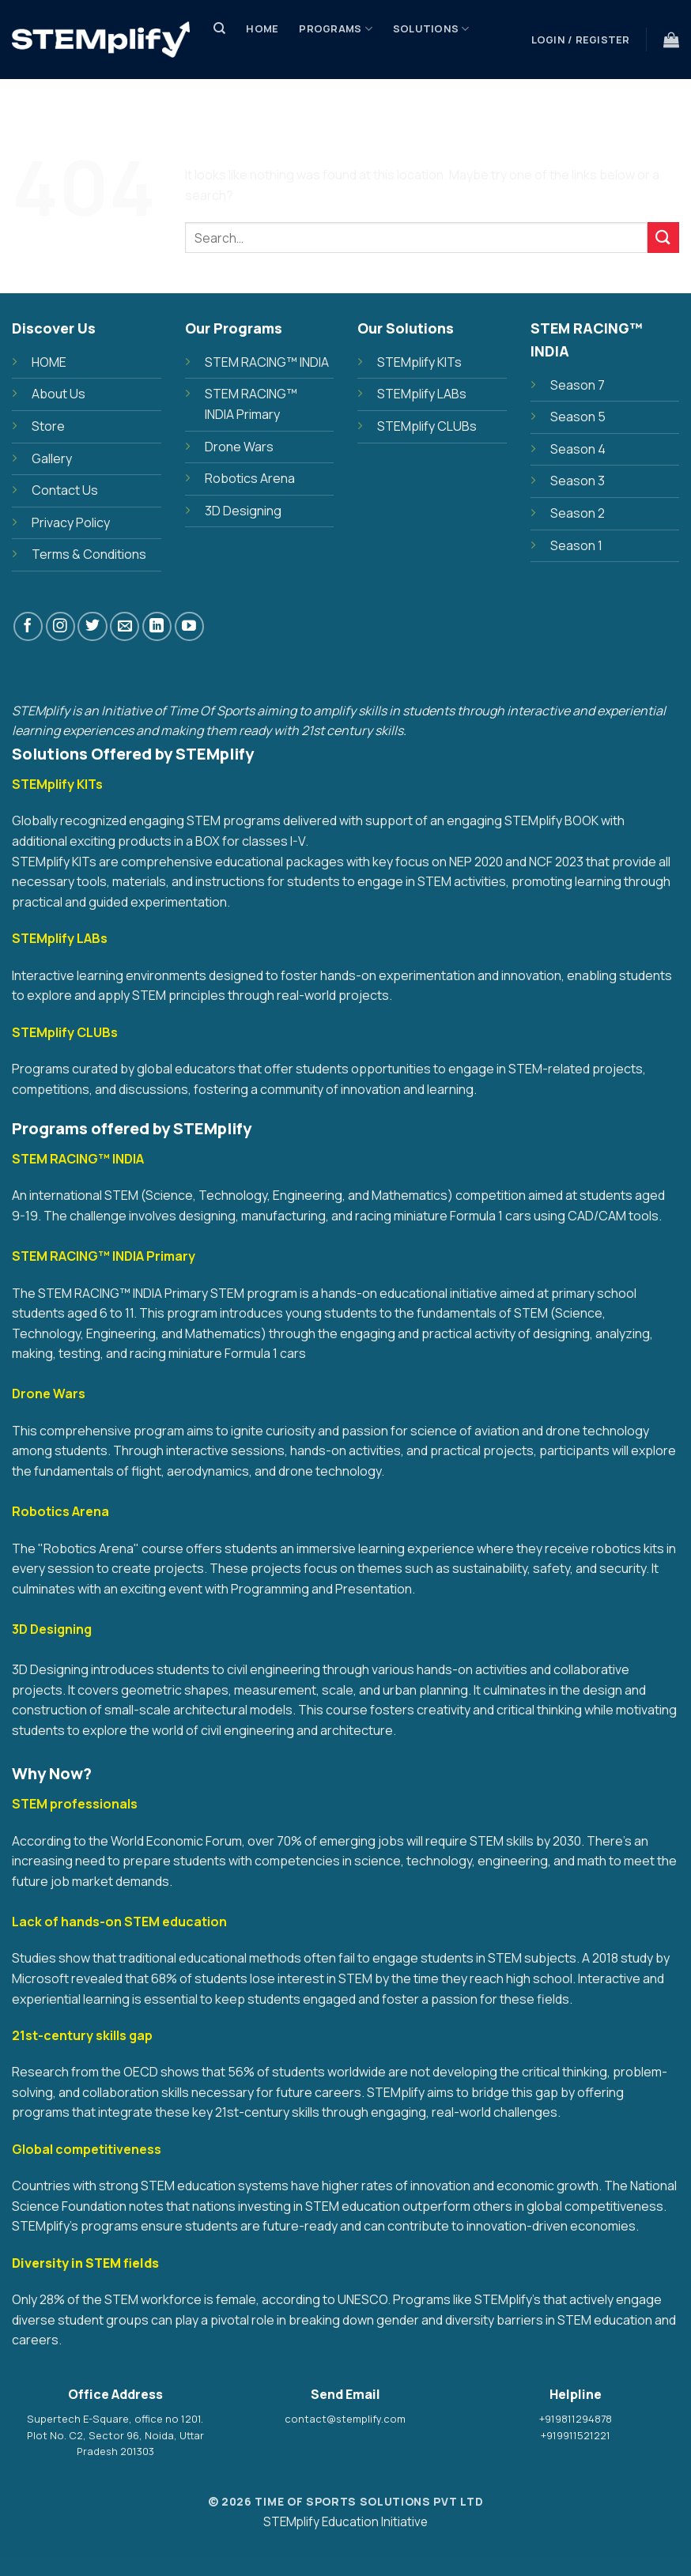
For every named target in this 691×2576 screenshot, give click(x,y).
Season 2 (577, 513)
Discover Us (324, 86)
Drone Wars (239, 446)
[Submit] (663, 237)
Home (262, 28)
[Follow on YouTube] (189, 626)
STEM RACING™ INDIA (267, 362)
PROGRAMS (335, 28)
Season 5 (578, 416)
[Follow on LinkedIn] (157, 626)
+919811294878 (575, 2419)
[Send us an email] (124, 626)
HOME (49, 362)
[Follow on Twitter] (92, 626)
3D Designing (243, 510)
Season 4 (578, 449)
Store (243, 86)
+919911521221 (575, 2435)
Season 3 (577, 480)
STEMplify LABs (421, 393)
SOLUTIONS (431, 28)
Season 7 (577, 385)
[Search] (219, 28)
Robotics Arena (250, 478)
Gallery (52, 458)
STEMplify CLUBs (427, 426)
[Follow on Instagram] (60, 626)
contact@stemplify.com (345, 2419)
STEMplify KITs (419, 362)
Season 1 (576, 545)
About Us (58, 393)
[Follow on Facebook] (28, 626)
